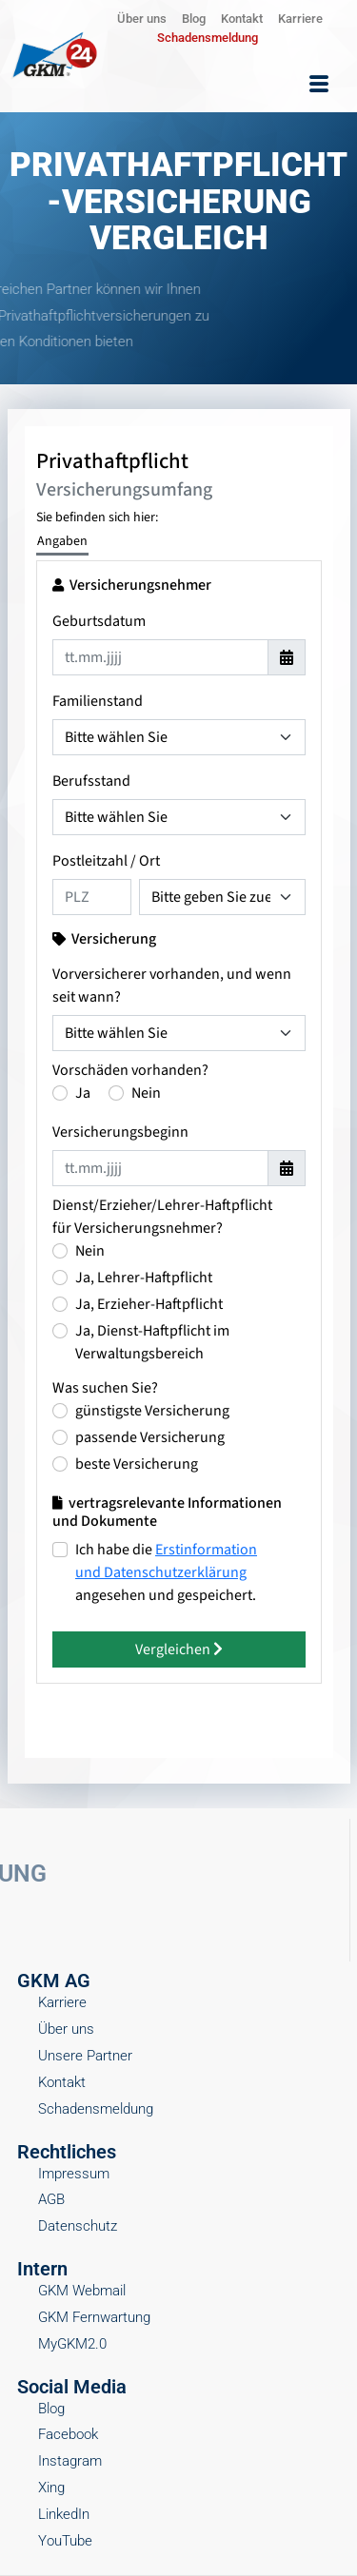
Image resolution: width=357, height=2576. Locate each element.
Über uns (142, 18)
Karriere (300, 18)
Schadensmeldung (207, 37)
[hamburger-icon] (318, 85)
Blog (194, 18)
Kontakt (242, 18)
